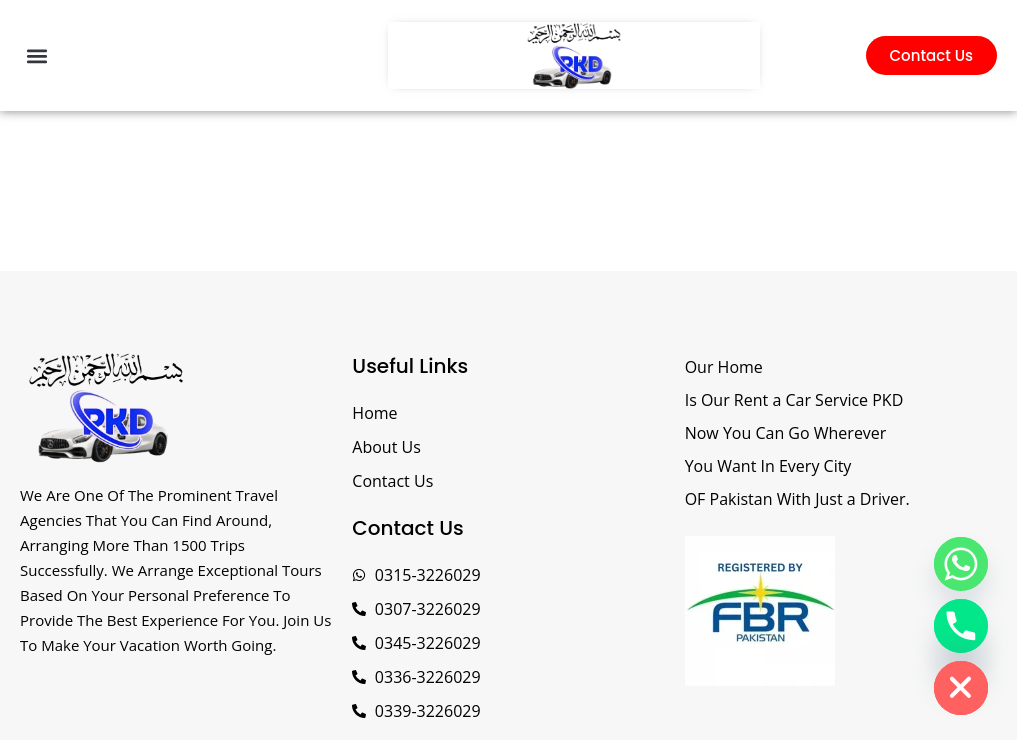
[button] (36, 55)
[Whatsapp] (961, 564)
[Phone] (961, 626)
